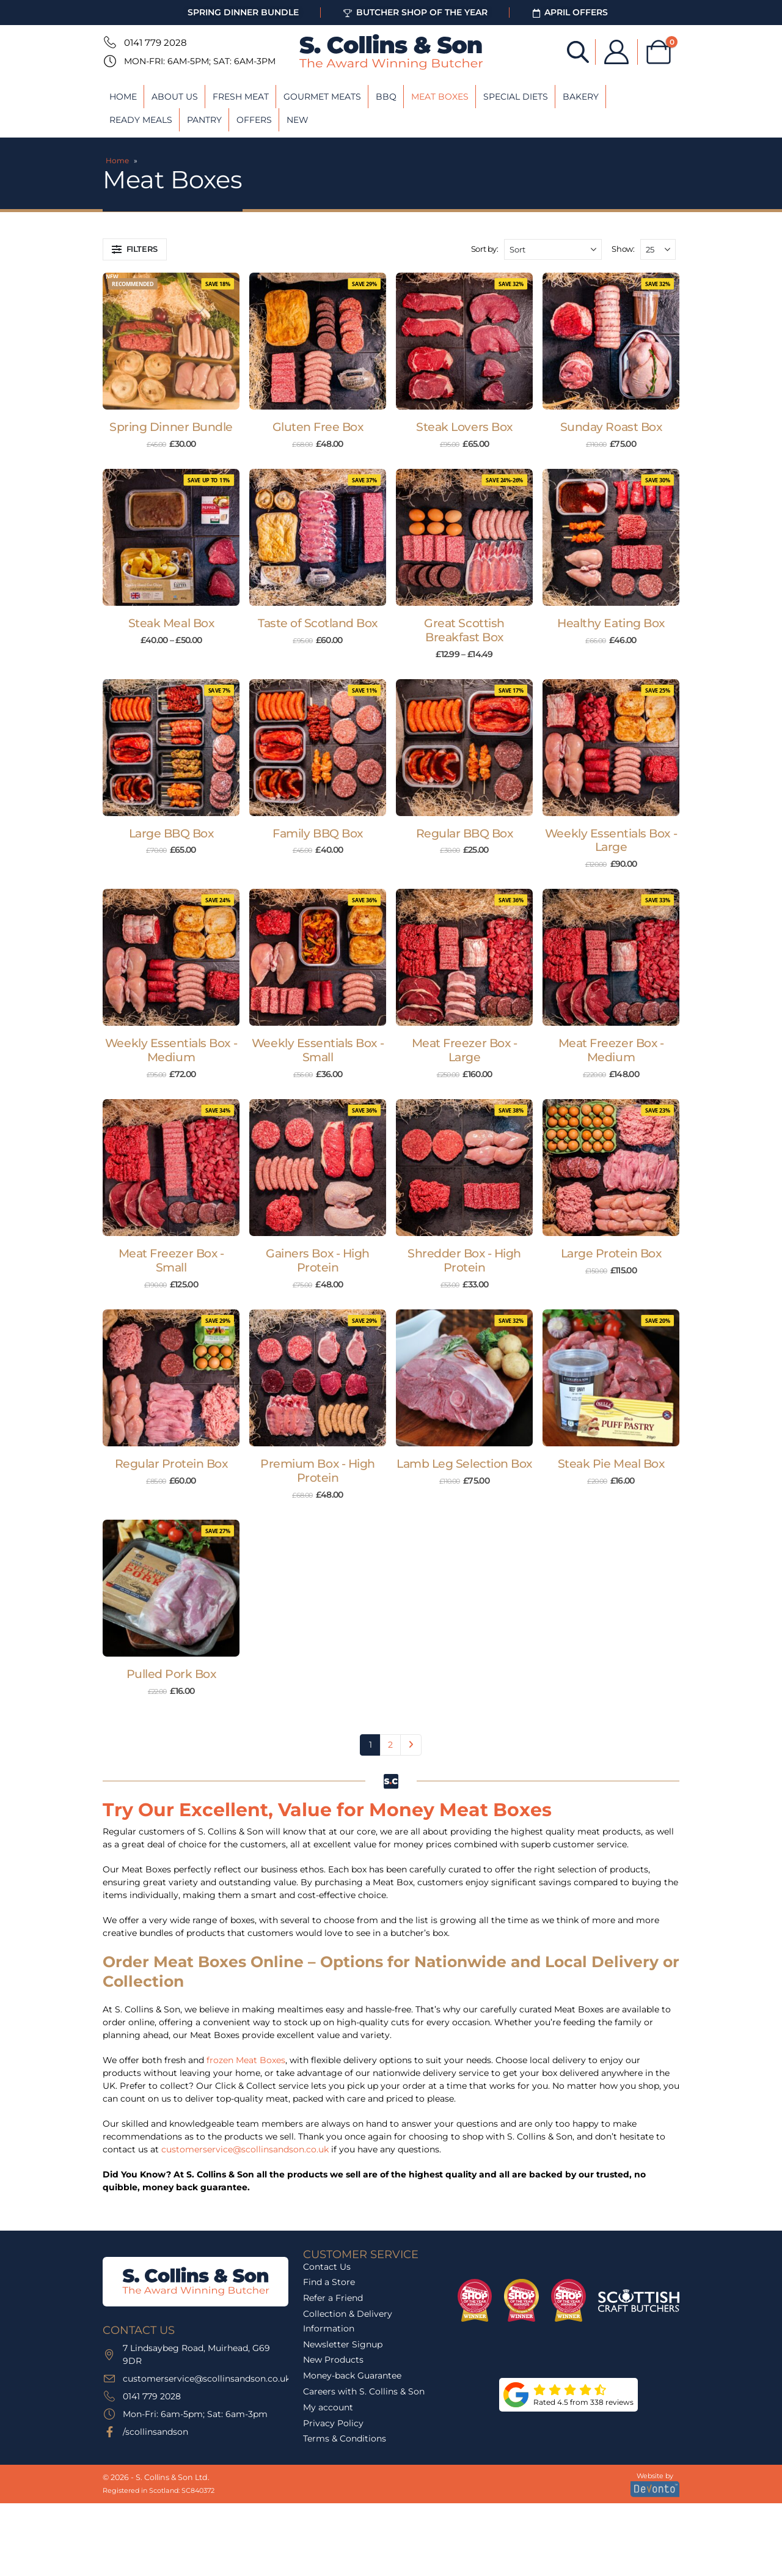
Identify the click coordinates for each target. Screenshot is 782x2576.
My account (328, 2407)
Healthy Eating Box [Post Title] (610, 623)
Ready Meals (140, 119)
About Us (175, 96)
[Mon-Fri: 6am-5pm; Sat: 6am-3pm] (109, 61)
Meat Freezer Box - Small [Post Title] (171, 1260)
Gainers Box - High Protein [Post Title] (317, 1260)
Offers (254, 119)
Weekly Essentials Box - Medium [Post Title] (171, 1050)
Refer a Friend (333, 2297)
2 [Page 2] (390, 1744)
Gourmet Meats (322, 96)
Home (123, 96)
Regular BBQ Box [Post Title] (464, 833)
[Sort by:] (553, 249)
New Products (333, 2359)
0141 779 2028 (155, 42)
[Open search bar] (578, 51)
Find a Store (329, 2281)
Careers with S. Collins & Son (364, 2391)
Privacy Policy (333, 2423)
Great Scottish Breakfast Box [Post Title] (464, 630)
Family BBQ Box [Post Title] (317, 833)
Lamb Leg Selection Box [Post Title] (464, 1464)
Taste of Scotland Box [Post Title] (318, 623)
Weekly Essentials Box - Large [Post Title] (611, 840)
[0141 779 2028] (109, 42)
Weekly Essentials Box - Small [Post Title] (318, 1050)
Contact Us (327, 2266)
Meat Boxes (440, 96)
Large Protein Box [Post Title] (611, 1253)
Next (411, 1745)
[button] (135, 249)
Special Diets (515, 96)
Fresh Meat (241, 96)
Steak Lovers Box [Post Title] (464, 427)
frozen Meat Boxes (245, 2060)
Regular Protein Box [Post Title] (171, 1464)
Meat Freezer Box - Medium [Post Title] (610, 1050)
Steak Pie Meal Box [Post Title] (611, 1464)
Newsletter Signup (342, 2344)
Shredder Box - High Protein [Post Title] (464, 1260)
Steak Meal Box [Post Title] (171, 623)
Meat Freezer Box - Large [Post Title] (464, 1050)
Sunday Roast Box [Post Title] (611, 427)
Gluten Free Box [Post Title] (318, 427)
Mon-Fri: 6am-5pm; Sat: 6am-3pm (200, 61)
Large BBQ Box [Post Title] (171, 833)
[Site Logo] (391, 52)
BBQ (386, 96)
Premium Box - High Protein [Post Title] (317, 1471)
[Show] (658, 249)
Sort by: (485, 249)
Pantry (204, 119)
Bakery (581, 96)
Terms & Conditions (344, 2438)
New (298, 119)
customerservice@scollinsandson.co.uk (245, 2149)
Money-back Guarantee (352, 2375)
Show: (623, 249)
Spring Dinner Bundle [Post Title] (171, 427)
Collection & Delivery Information (347, 2321)
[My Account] (616, 52)
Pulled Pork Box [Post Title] (171, 1674)
